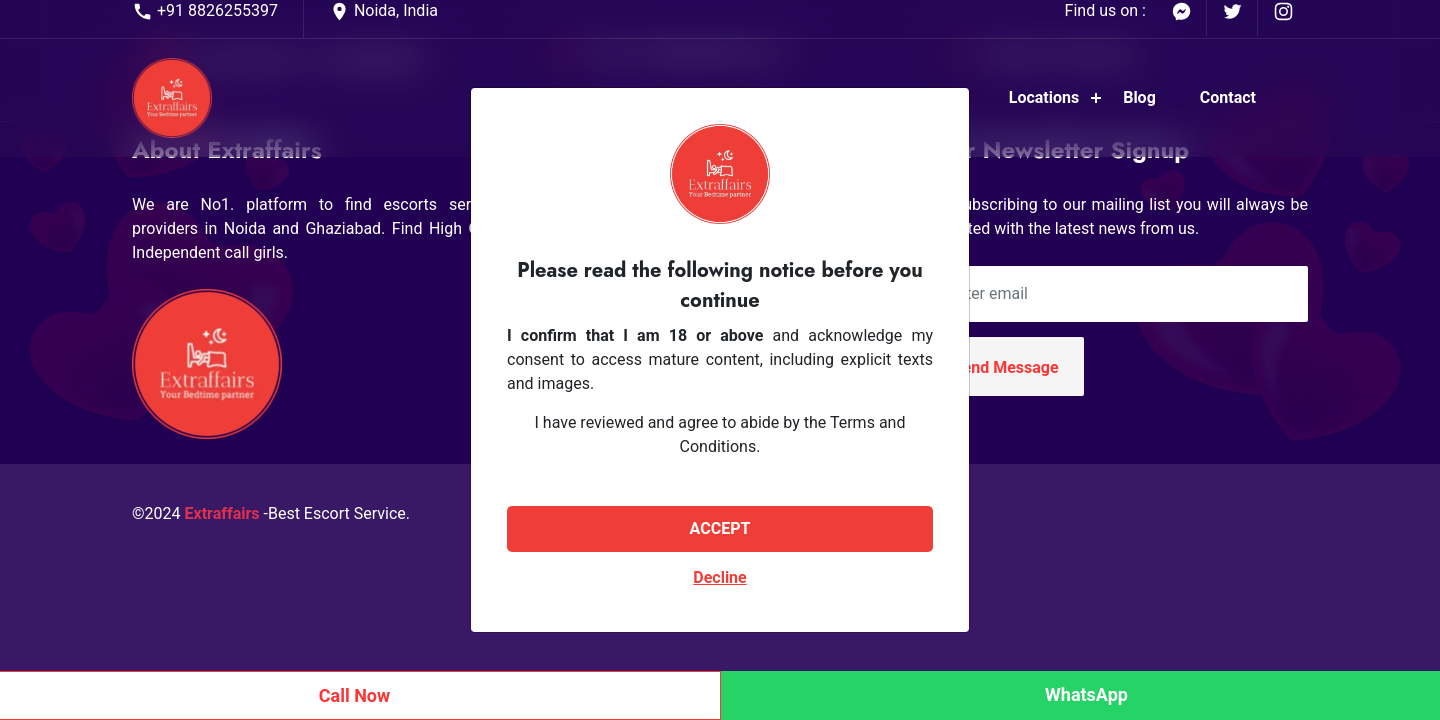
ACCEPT (720, 528)
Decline (719, 577)
